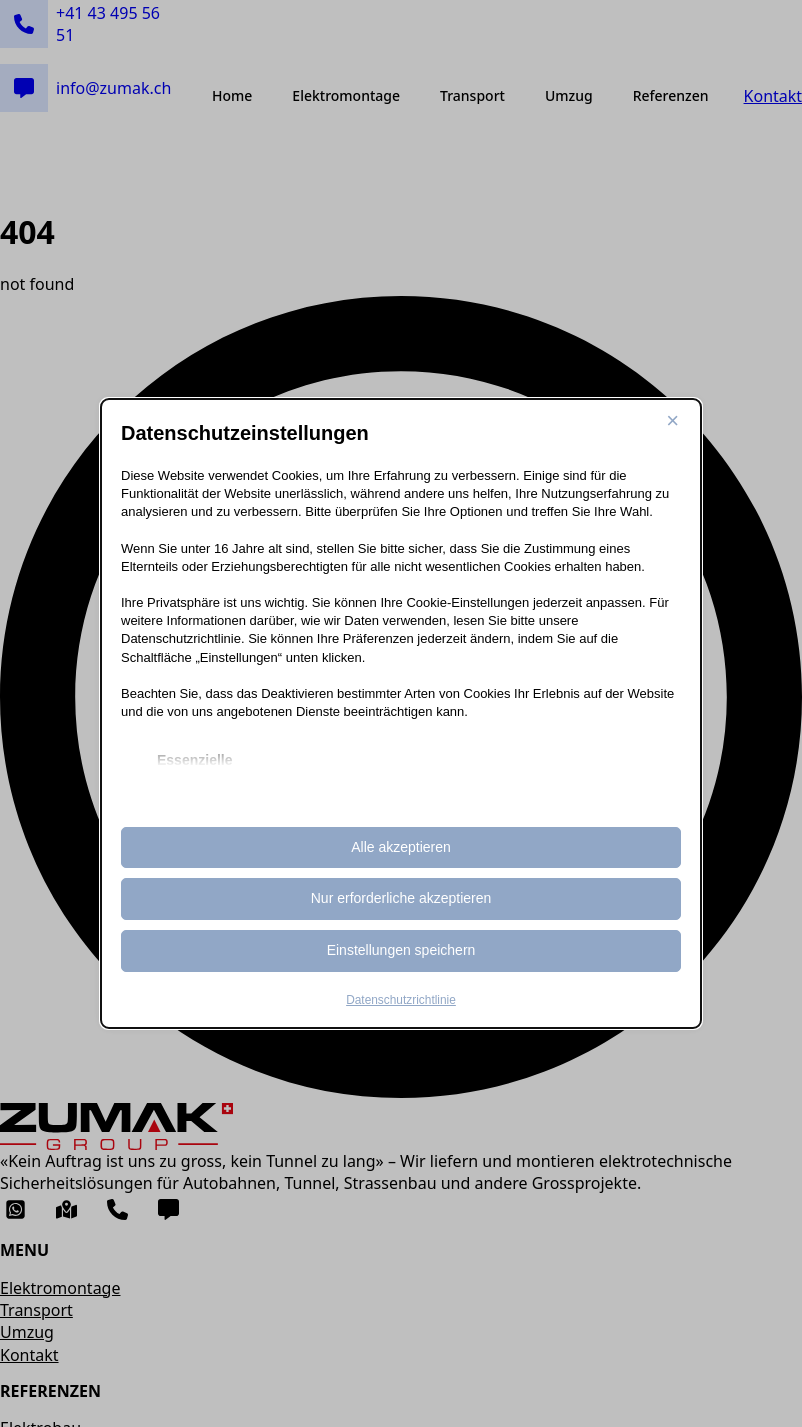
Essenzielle (195, 760)
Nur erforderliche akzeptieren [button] (401, 898)
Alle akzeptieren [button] (401, 847)
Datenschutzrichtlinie (401, 1000)
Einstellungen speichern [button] (401, 950)
